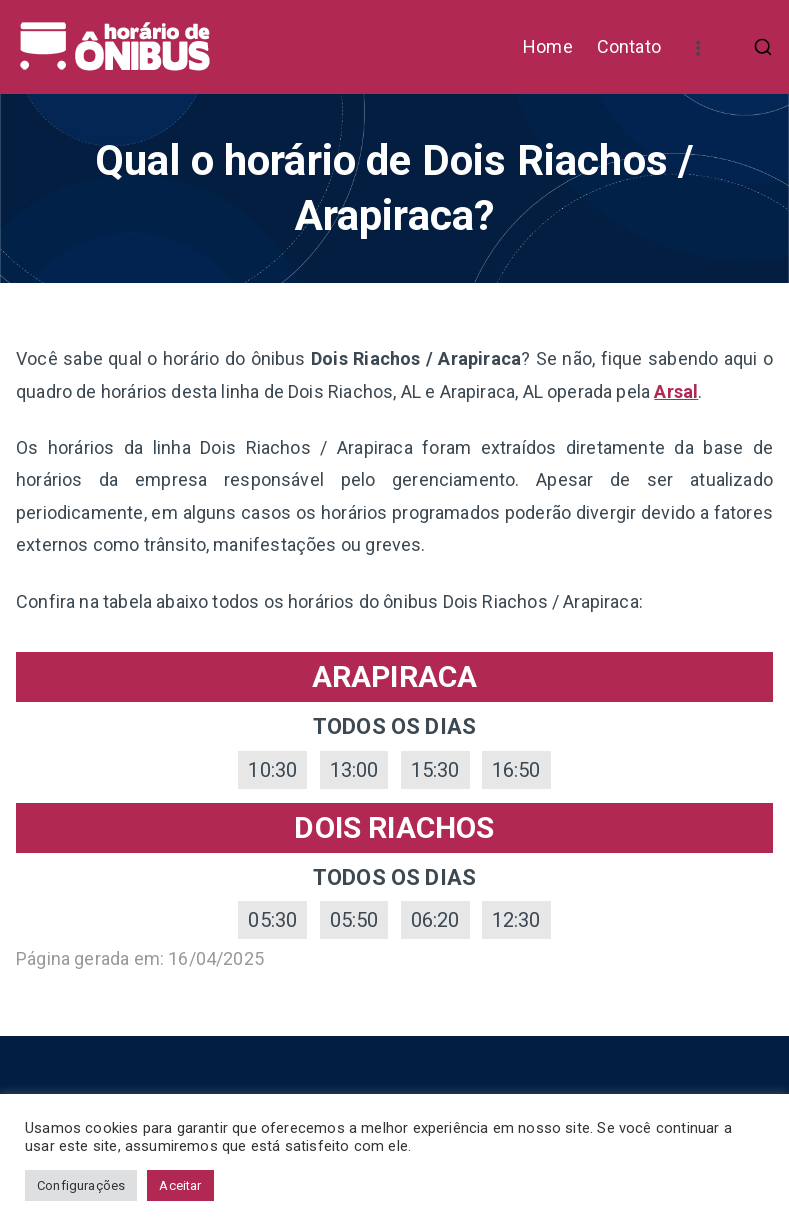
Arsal (676, 391)
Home (548, 46)
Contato (629, 46)
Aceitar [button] (180, 1185)
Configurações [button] (81, 1185)
